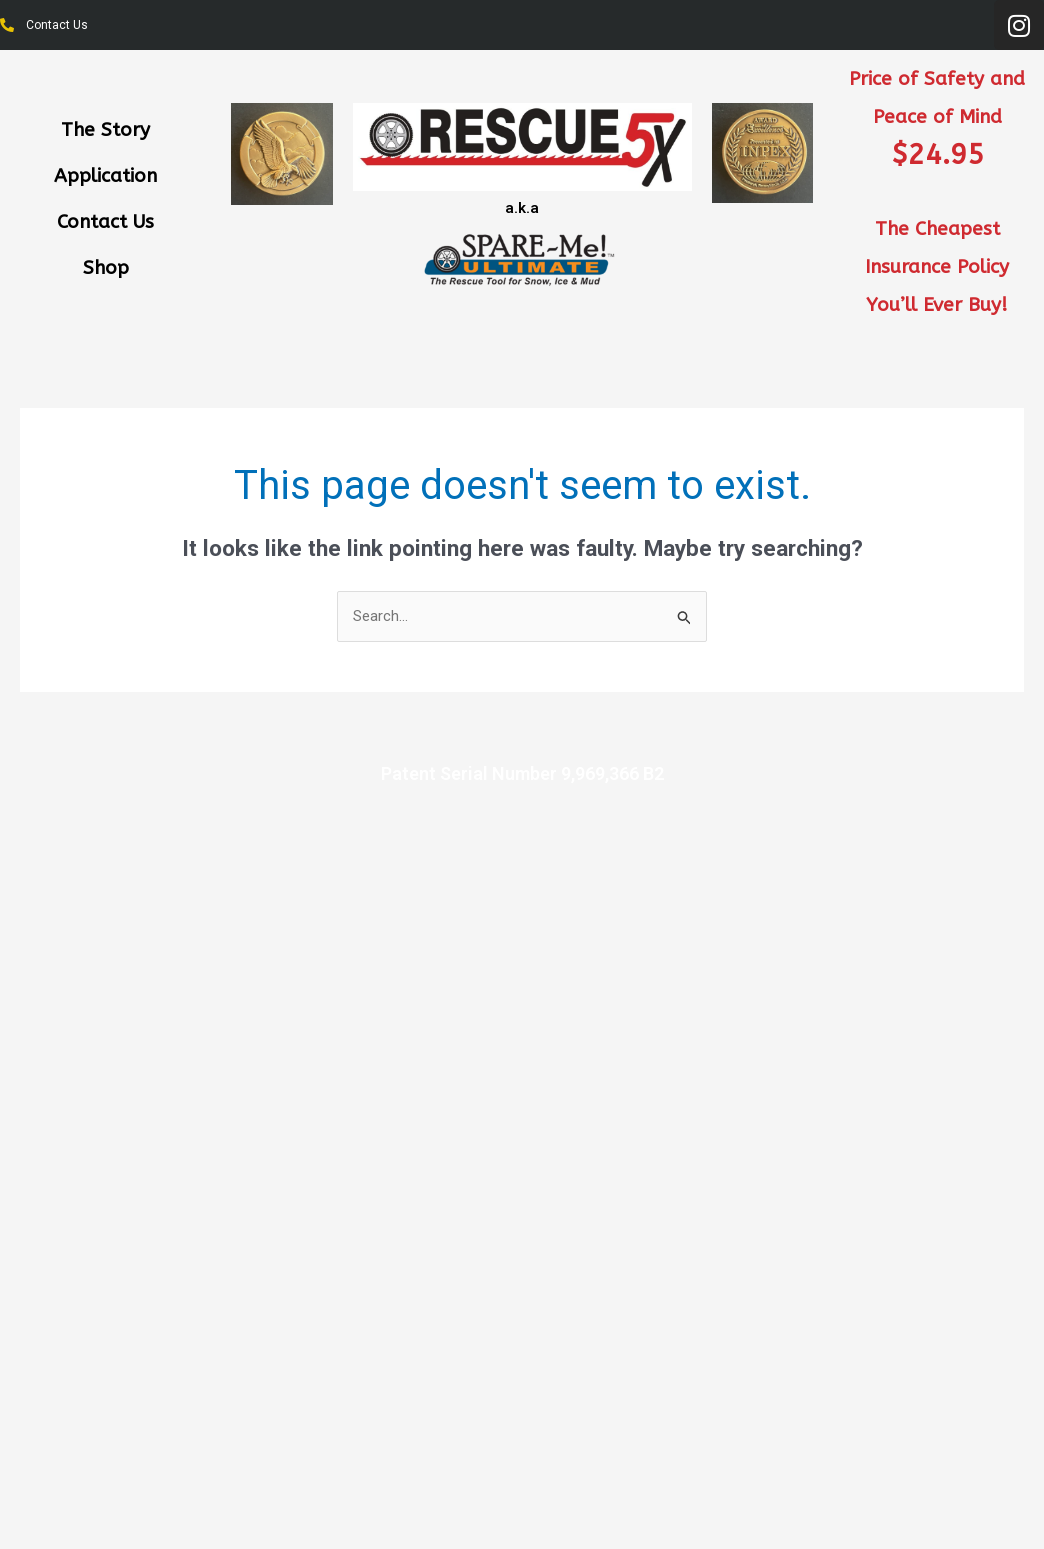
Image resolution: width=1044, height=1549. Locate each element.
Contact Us (105, 222)
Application (105, 176)
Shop (106, 268)
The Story (105, 130)
